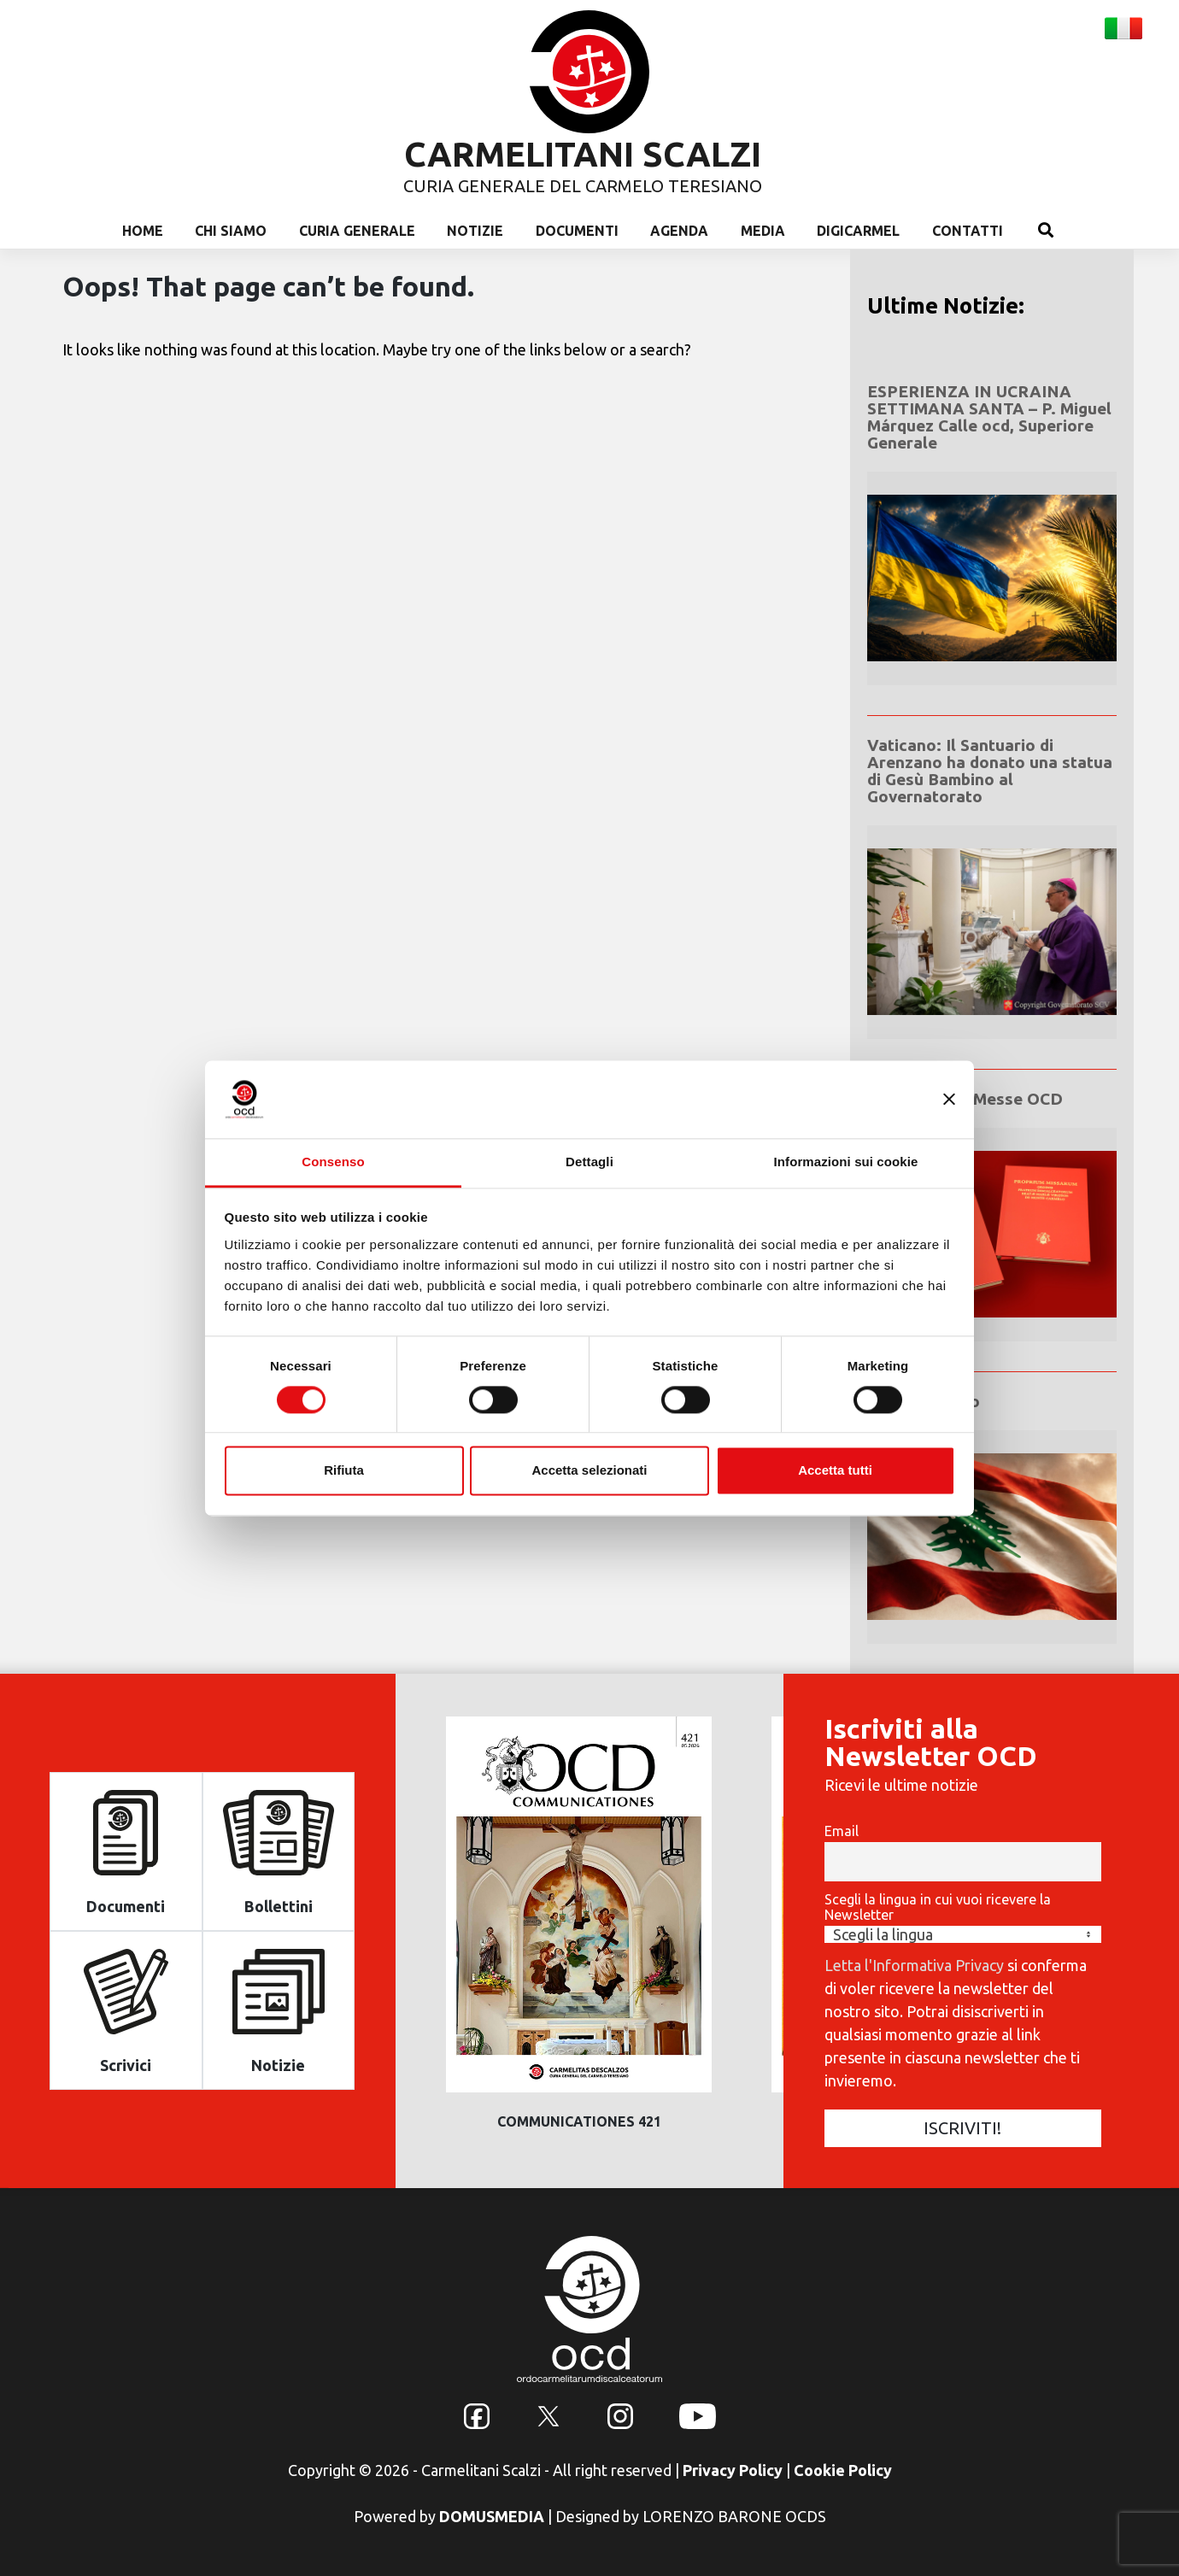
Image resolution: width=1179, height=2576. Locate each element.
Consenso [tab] (333, 1161)
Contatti (967, 230)
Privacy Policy (733, 2470)
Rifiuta (344, 1471)
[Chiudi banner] (949, 1099)
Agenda (679, 230)
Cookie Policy (843, 2470)
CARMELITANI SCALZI (582, 154)
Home (142, 230)
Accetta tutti (835, 1471)
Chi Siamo (231, 230)
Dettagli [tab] (589, 1161)
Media (763, 230)
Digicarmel (858, 230)
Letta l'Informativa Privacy (914, 1965)
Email (841, 1831)
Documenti (577, 230)
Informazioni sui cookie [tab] (846, 1161)
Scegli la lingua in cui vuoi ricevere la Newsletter (937, 1907)
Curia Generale (357, 230)
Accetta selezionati (589, 1471)
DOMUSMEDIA (491, 2516)
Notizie (475, 230)
